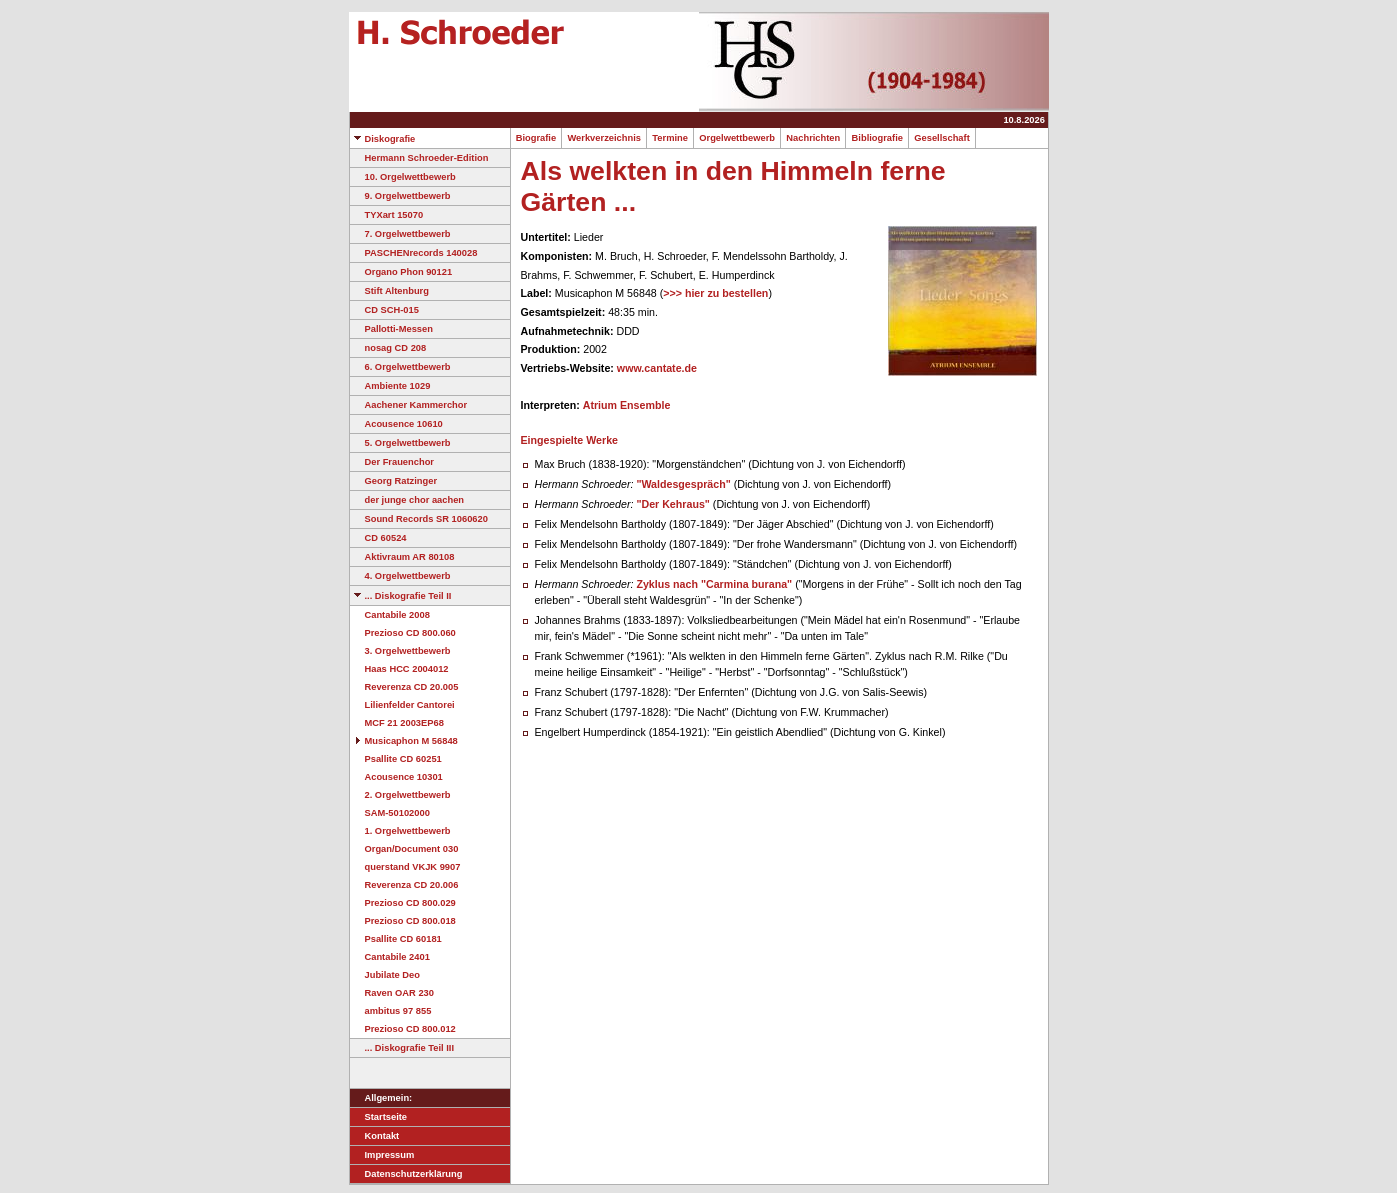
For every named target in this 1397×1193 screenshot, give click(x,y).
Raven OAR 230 (392, 993)
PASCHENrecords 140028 (414, 253)
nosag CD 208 (388, 348)
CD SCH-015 (384, 310)
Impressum (382, 1155)
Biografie (536, 138)
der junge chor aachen (407, 500)
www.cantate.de (657, 368)
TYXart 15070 (387, 215)
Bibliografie (877, 138)
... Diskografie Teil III (402, 1048)
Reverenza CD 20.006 (404, 885)
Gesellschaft (942, 138)
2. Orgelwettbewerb (400, 795)
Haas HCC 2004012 (399, 669)
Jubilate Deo (385, 975)
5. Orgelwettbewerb (400, 443)
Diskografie (383, 139)
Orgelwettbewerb (737, 138)
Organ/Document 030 (404, 849)
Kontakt (375, 1136)
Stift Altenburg (389, 291)
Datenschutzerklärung (406, 1174)
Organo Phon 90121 (401, 272)
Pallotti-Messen (391, 329)
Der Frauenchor (392, 462)
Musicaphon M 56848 (404, 741)
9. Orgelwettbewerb (400, 196)
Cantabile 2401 (390, 957)
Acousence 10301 (396, 777)
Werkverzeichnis (604, 138)
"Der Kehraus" (672, 504)
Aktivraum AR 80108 (402, 557)
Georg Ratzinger (394, 481)
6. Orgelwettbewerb (400, 367)
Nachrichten (813, 138)
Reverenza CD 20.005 (404, 687)
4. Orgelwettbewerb (400, 576)
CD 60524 (378, 538)
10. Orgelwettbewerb (403, 177)
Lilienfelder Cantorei (402, 705)
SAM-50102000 (390, 813)
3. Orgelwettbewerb (400, 651)
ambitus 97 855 (391, 1011)
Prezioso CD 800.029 (403, 903)
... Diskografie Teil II (401, 596)
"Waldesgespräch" (683, 484)
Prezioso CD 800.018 (403, 921)
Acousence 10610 (396, 424)
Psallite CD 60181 (396, 939)
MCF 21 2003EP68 (397, 723)
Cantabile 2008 (390, 615)
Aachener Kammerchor (409, 405)
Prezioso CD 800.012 (403, 1029)
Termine (670, 138)
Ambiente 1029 (390, 386)
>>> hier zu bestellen (715, 293)
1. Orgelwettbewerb (400, 831)
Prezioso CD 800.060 (403, 633)
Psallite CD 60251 (396, 759)
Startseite (379, 1117)
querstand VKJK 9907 (405, 867)
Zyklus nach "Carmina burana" (714, 584)
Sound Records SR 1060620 (419, 519)
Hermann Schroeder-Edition (419, 158)
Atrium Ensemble (627, 405)
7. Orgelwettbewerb (400, 234)
